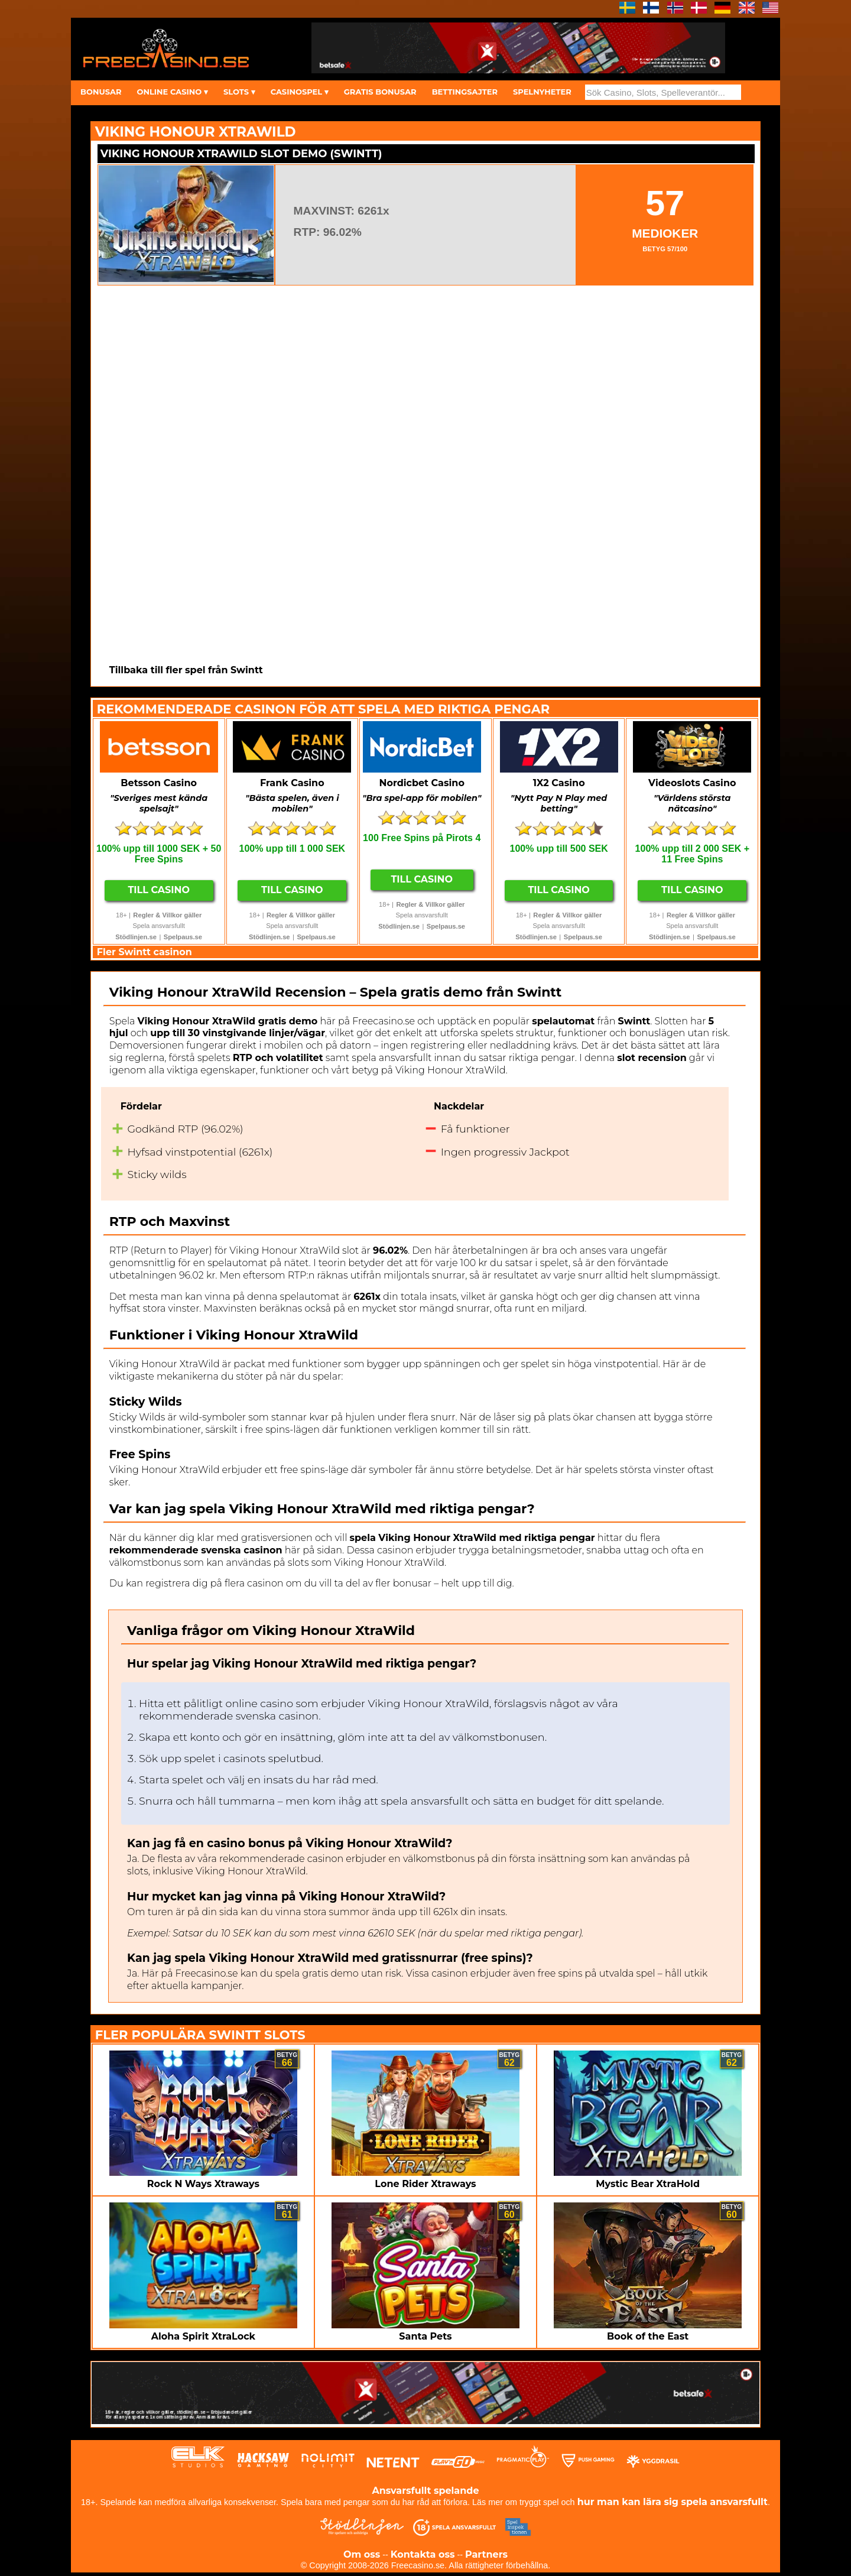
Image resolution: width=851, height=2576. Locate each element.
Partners (486, 2554)
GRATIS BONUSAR (380, 91)
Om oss (361, 2554)
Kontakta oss (423, 2554)
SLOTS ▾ (239, 91)
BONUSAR (100, 91)
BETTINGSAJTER (465, 91)
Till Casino (159, 890)
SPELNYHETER (542, 91)
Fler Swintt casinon (144, 952)
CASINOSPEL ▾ (300, 91)
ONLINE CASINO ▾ (172, 91)
